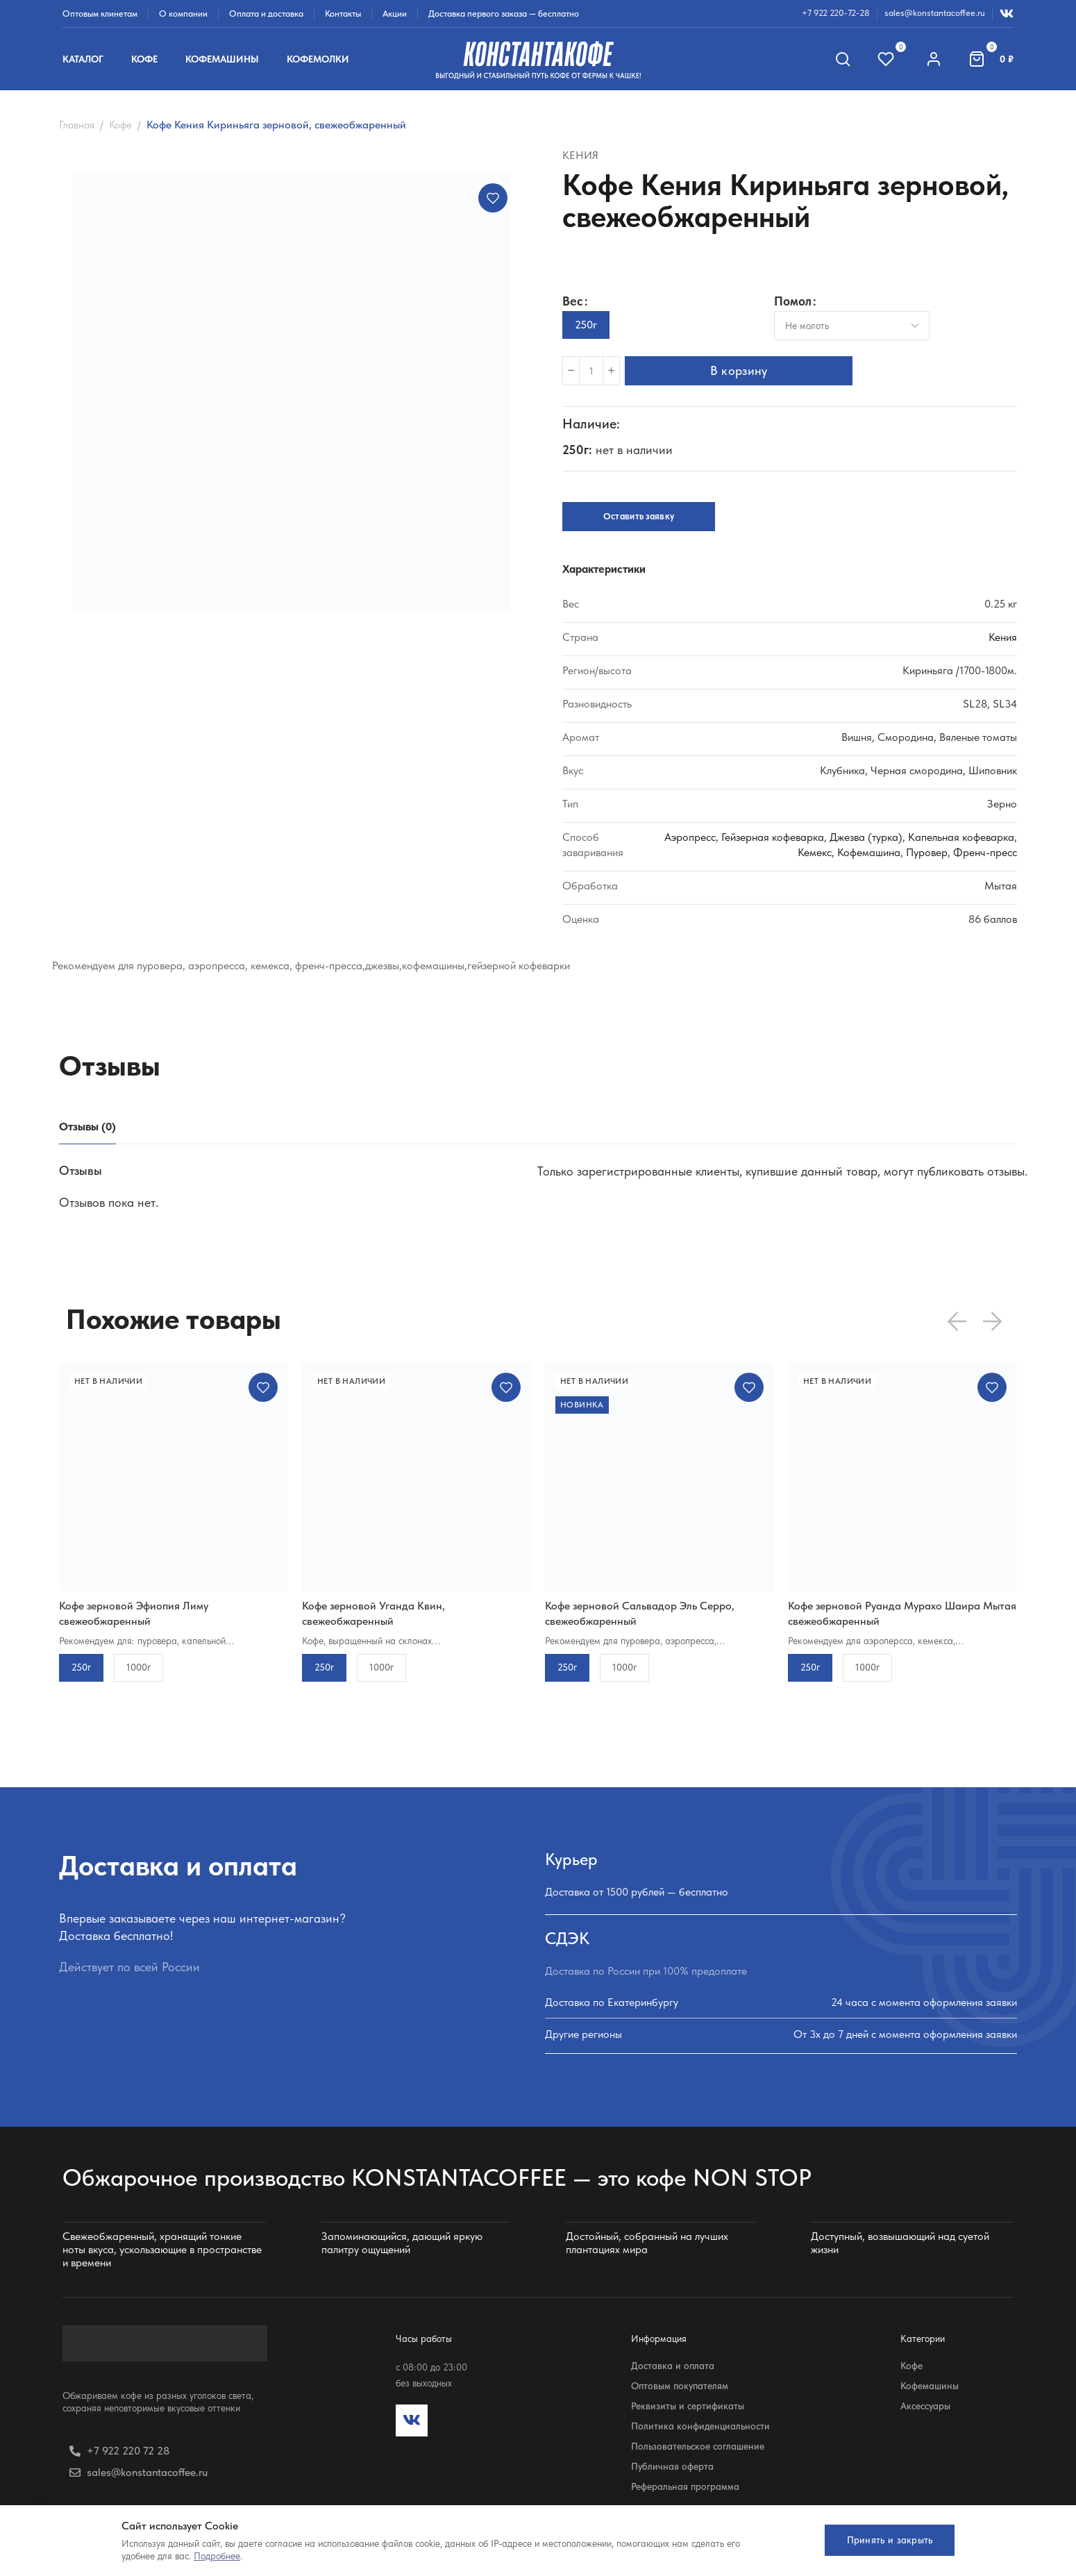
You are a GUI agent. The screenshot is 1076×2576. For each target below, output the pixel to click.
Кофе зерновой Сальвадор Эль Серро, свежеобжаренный (639, 1613)
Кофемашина (868, 852)
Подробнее (217, 2555)
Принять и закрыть (885, 2539)
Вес (572, 301)
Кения (580, 155)
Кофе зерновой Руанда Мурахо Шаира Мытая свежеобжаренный (902, 1613)
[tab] (87, 1127)
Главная (76, 125)
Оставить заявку (639, 516)
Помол (793, 301)
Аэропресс (690, 837)
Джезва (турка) (866, 837)
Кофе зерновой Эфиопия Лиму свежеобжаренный (133, 1613)
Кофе (120, 125)
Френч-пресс (985, 852)
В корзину (744, 370)
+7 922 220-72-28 (836, 13)
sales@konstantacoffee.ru (934, 13)
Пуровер (927, 852)
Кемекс (815, 852)
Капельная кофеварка (961, 837)
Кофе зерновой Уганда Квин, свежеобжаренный (373, 1613)
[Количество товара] (591, 371)
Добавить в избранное (492, 197)
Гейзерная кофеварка (772, 837)
